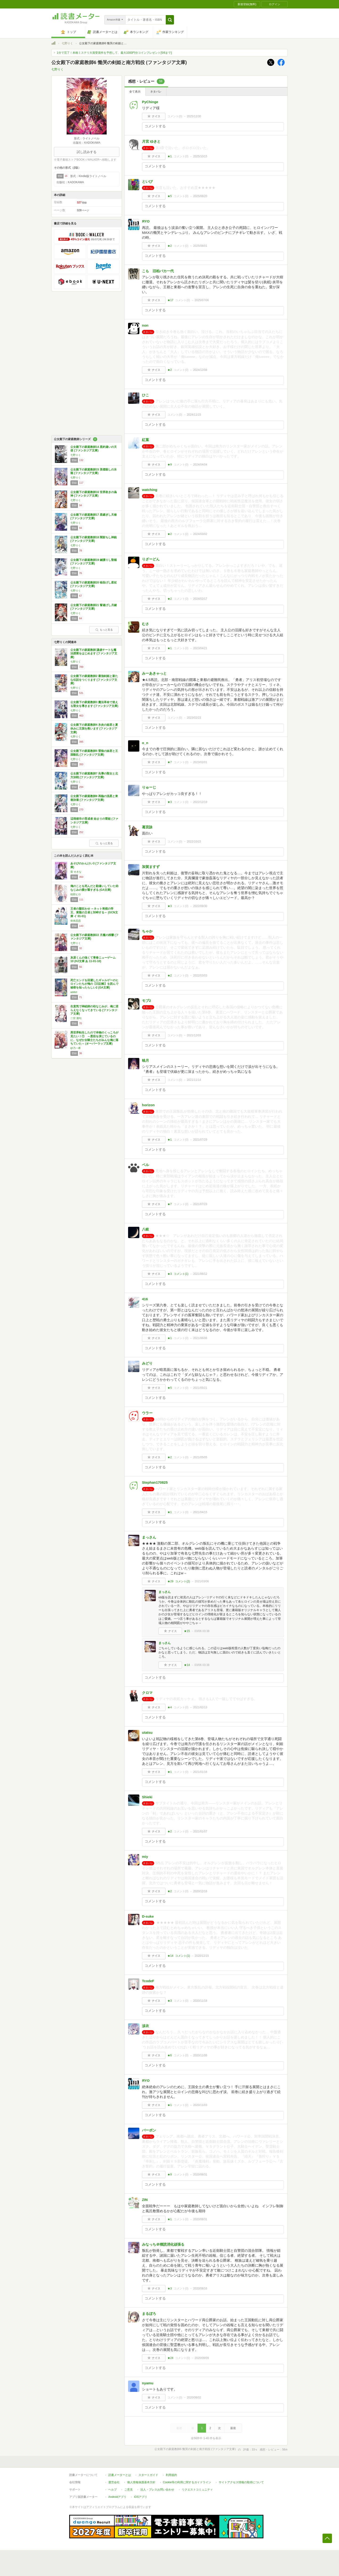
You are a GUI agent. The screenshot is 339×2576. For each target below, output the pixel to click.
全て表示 (135, 91)
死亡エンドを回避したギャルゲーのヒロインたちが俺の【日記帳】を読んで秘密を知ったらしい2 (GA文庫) (94, 984)
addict (73, 992)
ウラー (147, 1413)
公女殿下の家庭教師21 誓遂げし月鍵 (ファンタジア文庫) (93, 607)
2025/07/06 (202, 300)
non (145, 325)
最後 (233, 2428)
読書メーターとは (119, 2475)
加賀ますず (151, 867)
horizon (148, 1105)
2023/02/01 (200, 762)
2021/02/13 (200, 1707)
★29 (170, 1581)
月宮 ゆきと (151, 141)
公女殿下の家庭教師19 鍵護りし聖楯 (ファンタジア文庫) (93, 561)
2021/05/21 (200, 1387)
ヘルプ (112, 2489)
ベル (145, 1165)
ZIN (145, 2200)
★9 (169, 464)
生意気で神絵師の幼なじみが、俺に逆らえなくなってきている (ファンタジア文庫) (94, 1010)
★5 (169, 196)
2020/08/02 (194, 2397)
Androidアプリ (117, 2496)
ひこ (145, 395)
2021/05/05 (200, 1457)
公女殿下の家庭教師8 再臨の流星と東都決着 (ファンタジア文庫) (94, 798)
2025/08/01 (200, 245)
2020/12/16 (200, 1891)
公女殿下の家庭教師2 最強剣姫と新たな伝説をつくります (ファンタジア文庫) (94, 679)
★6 (169, 2055)
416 (145, 1299)
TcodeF (148, 1981)
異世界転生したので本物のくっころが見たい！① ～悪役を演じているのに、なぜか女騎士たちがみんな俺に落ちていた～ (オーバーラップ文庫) (94, 1038)
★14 (187, 1665)
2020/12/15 (202, 1955)
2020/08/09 (202, 2358)
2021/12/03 (194, 1035)
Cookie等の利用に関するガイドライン (187, 2482)
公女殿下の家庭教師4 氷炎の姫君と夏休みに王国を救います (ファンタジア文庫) (94, 728)
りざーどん (151, 559)
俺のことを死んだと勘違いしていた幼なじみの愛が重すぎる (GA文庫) (94, 887)
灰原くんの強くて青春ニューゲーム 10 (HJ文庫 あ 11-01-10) (93, 959)
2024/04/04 (200, 464)
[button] (170, 19)
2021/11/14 (194, 1079)
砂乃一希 (75, 1048)
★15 (187, 1631)
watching (149, 490)
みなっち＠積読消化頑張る (163, 2244)
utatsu (147, 1732)
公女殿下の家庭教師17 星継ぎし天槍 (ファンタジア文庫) (93, 516)
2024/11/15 (194, 414)
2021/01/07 (200, 1831)
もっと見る (104, 629)
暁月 (145, 1060)
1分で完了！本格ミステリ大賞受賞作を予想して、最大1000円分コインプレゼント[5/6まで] (114, 52)
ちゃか (147, 931)
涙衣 (145, 2026)
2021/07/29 (200, 1139)
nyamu (147, 2383)
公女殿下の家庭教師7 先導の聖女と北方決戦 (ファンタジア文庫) (94, 775)
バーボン (149, 2130)
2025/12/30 (194, 116)
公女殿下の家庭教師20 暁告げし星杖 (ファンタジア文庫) (93, 584)
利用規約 (171, 2475)
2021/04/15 (200, 1512)
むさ (145, 624)
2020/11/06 (200, 2055)
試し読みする (87, 152)
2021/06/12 (200, 1273)
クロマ (147, 1693)
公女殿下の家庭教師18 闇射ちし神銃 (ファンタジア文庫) (93, 539)
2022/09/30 (200, 906)
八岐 (145, 1229)
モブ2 (146, 1001)
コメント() (174, 116)
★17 (170, 300)
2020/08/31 (200, 2174)
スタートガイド (148, 2475)
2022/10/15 (194, 841)
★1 (169, 156)
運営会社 (114, 2482)
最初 (179, 2428)
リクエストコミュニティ (197, 2489)
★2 (169, 245)
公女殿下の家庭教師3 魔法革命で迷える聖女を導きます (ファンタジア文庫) (94, 704)
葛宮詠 (147, 827)
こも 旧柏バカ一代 (158, 271)
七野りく (67, 43)
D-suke (148, 1916)
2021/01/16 (200, 1771)
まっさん (149, 1537)
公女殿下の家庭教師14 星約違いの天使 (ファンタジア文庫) (93, 448)
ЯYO (145, 221)
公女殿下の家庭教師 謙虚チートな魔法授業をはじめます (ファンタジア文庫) (93, 653)
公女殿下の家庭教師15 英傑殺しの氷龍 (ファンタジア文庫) (93, 471)
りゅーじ (149, 787)
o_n (145, 743)
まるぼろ (149, 2314)
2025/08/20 (200, 196)
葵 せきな (75, 871)
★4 (169, 1707)
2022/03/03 (200, 975)
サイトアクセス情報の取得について (241, 2482)
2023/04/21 (200, 648)
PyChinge (150, 102)
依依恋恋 (75, 920)
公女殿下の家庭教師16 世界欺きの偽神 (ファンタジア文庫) (93, 494)
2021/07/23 (200, 1204)
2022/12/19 (200, 802)
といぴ (147, 181)
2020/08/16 (200, 2288)
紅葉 (145, 440)
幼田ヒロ (75, 894)
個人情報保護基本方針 (141, 2482)
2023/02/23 (194, 717)
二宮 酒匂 (75, 1018)
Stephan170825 (155, 1482)
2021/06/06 (200, 1338)
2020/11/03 (200, 2105)
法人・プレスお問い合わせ (157, 2489)
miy (145, 1857)
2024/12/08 (200, 370)
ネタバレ (155, 91)
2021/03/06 (202, 1581)
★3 (169, 802)
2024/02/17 (200, 598)
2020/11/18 (200, 2000)
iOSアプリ (140, 2496)
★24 (170, 2358)
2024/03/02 (200, 534)
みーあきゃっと (154, 673)
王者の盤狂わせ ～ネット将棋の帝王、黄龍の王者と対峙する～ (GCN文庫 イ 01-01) (94, 912)
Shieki (147, 1797)
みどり (147, 1363)
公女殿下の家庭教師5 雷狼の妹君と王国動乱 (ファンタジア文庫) (94, 752)
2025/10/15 (200, 156)
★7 (169, 762)
